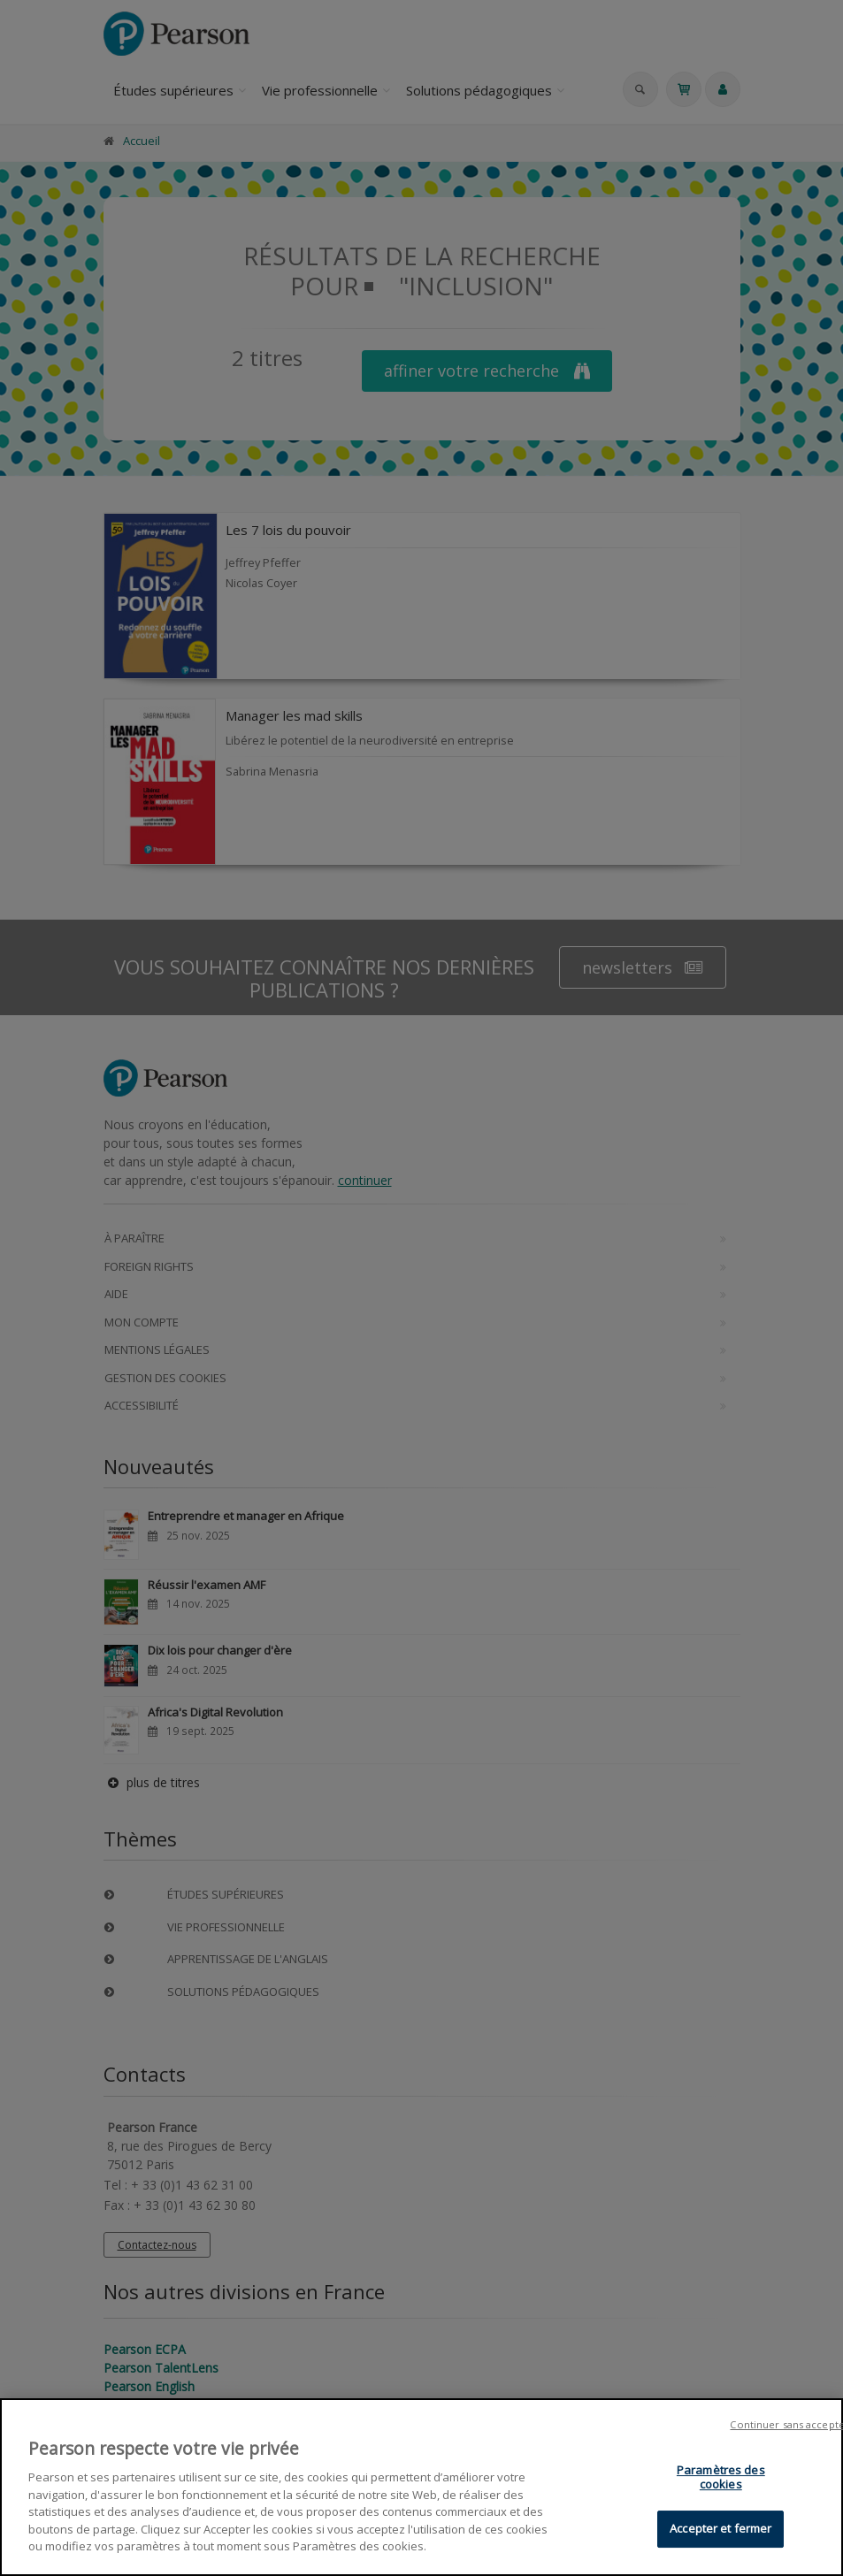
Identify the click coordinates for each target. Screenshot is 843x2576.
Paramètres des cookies (721, 2480)
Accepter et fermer (720, 2531)
